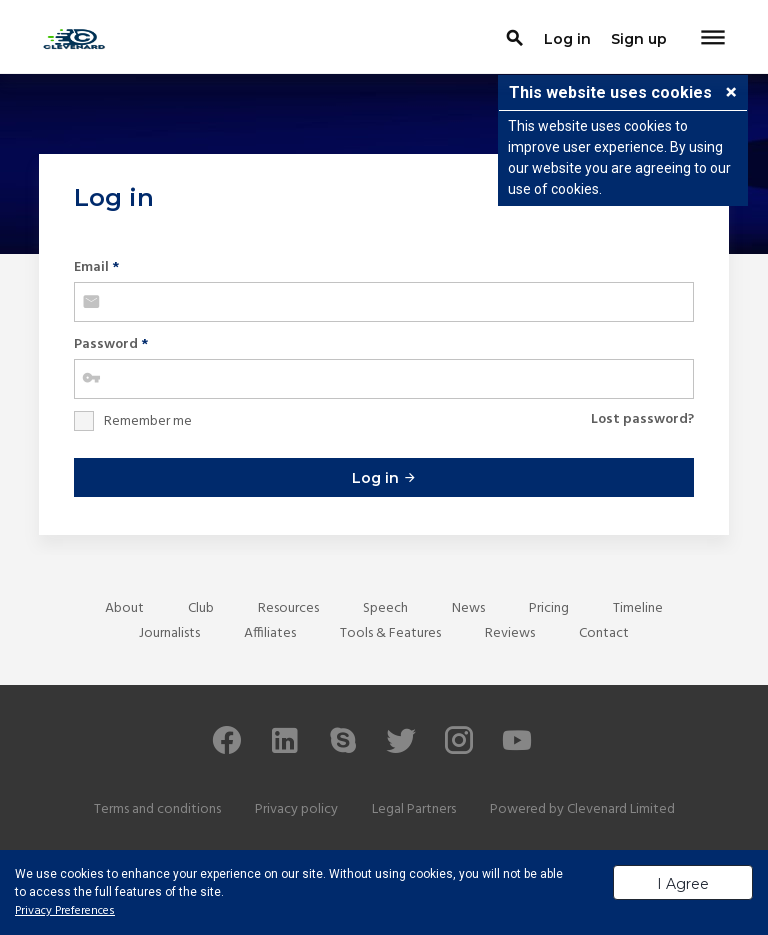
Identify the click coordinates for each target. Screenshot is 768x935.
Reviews (510, 633)
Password (111, 344)
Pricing (549, 608)
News (468, 608)
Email (96, 267)
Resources (288, 608)
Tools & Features (390, 633)
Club (201, 608)
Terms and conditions (157, 809)
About (124, 608)
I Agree (683, 884)
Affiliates (270, 633)
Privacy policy (296, 809)
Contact (604, 633)
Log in (384, 478)
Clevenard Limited (621, 809)
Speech (385, 608)
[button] (731, 94)
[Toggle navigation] (713, 39)
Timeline (638, 608)
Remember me (148, 421)
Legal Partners (414, 809)
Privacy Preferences (65, 911)
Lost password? (642, 419)
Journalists (169, 633)
